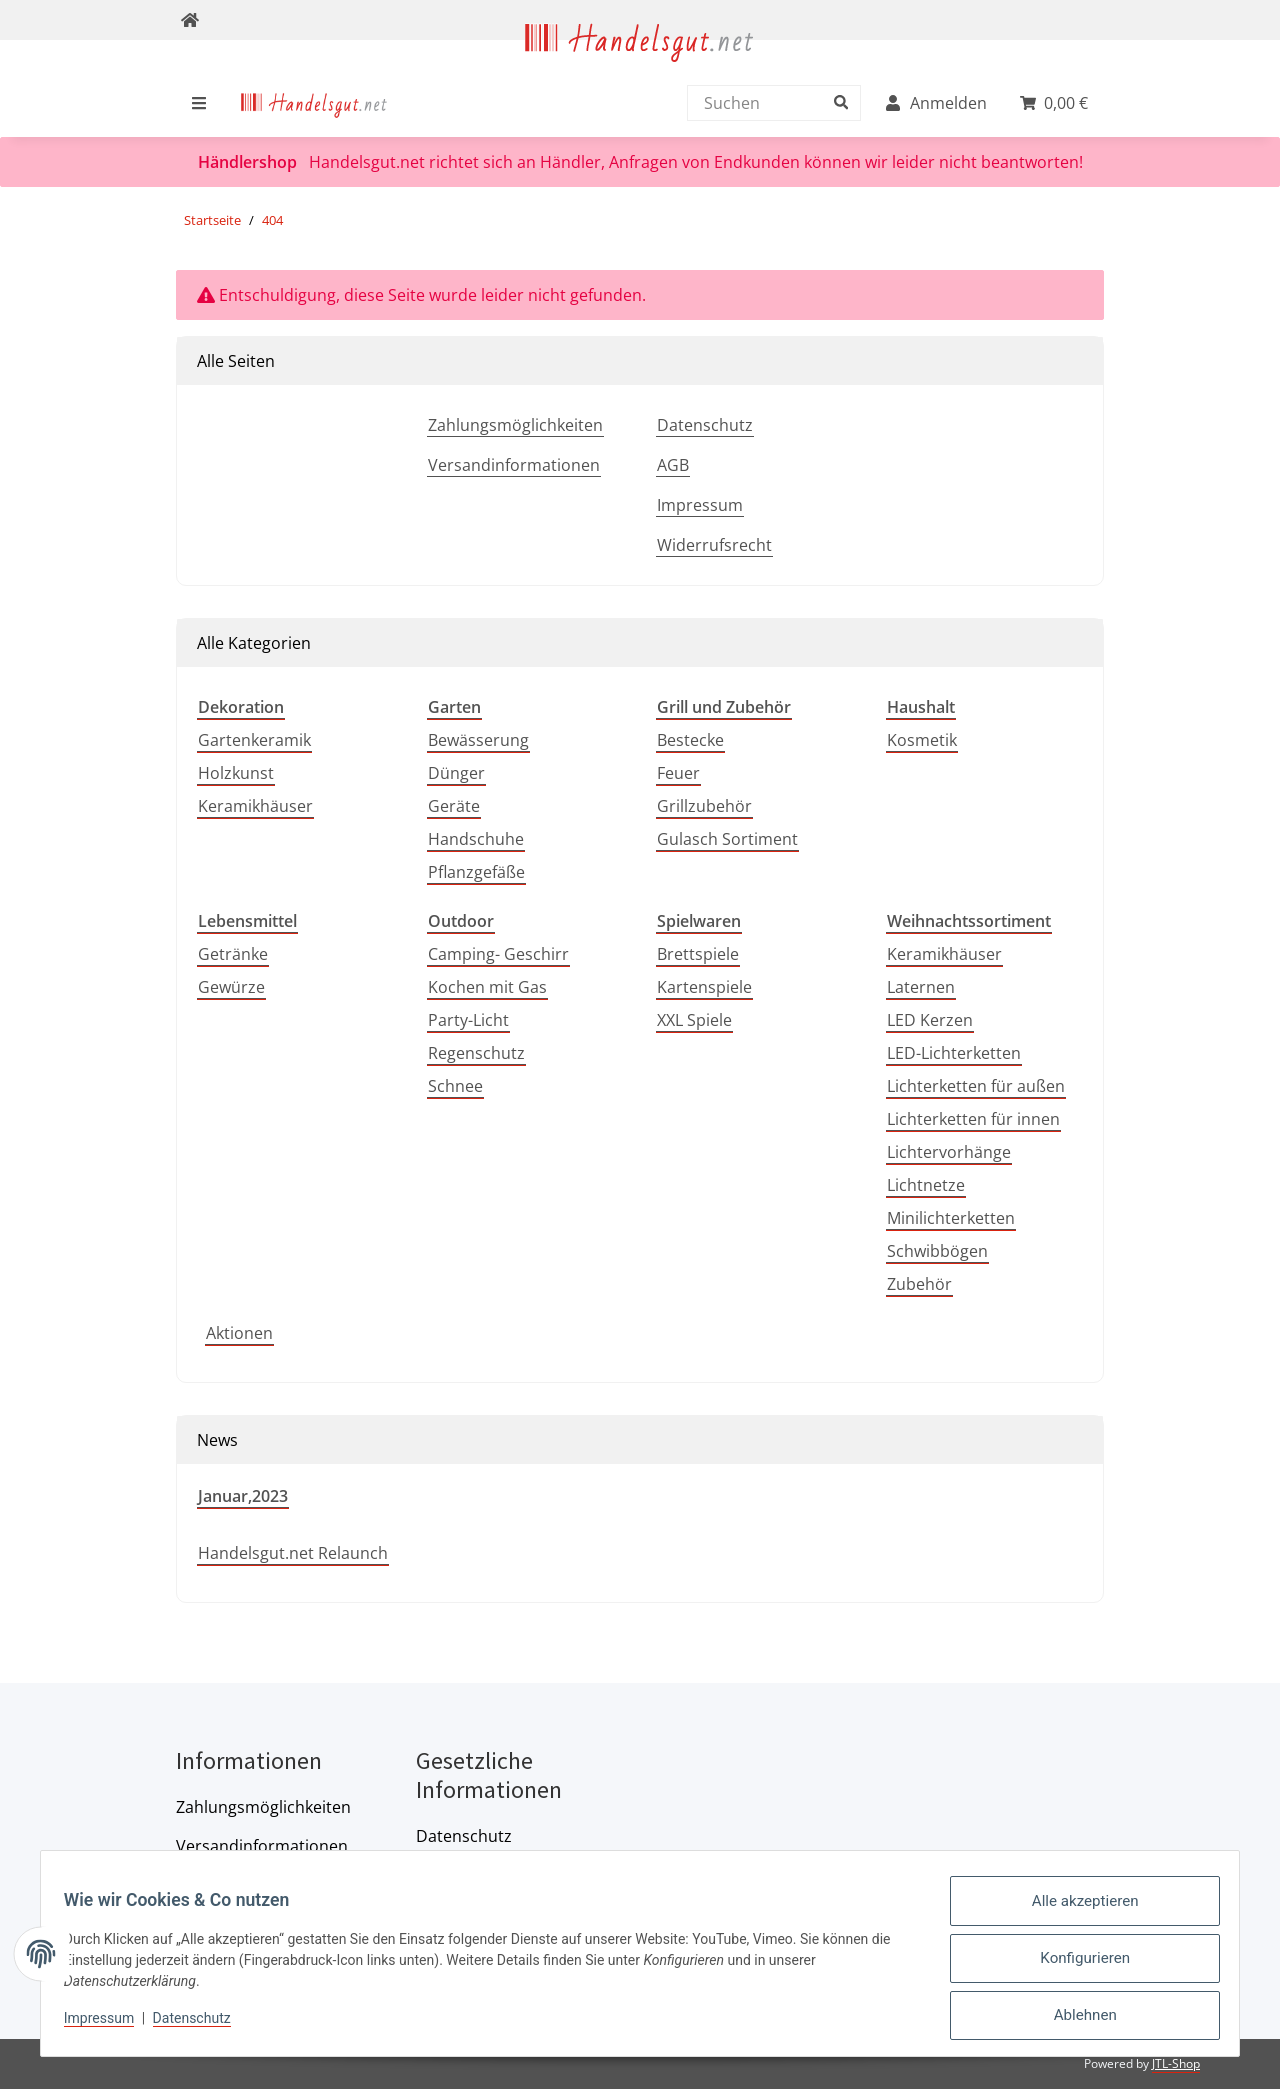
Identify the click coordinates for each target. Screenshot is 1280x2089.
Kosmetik (922, 740)
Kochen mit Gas (487, 987)
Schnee (455, 1086)
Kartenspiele (704, 987)
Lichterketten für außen (976, 1086)
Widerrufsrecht (714, 545)
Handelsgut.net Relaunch (293, 1553)
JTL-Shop (1176, 2063)
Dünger (456, 773)
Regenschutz (476, 1053)
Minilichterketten (951, 1218)
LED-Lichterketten (954, 1053)
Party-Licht (468, 1020)
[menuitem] (314, 103)
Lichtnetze (926, 1185)
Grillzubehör (704, 806)
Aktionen (239, 1333)
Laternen (921, 987)
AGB (673, 465)
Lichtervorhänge (949, 1152)
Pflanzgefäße (476, 872)
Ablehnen (1076, 2018)
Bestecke (690, 740)
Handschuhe (476, 839)
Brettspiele (698, 954)
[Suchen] (769, 103)
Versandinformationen (514, 465)
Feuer (678, 773)
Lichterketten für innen (973, 1119)
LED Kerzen (930, 1020)
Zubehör (919, 1284)
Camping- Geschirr (498, 954)
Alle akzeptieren (1076, 1914)
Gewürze (231, 987)
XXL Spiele (694, 1020)
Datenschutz (705, 425)
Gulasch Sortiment (727, 839)
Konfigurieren (1076, 1966)
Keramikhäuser (255, 806)
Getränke (233, 954)
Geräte (454, 806)
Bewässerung (478, 740)
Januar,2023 (243, 1496)
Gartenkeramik (254, 740)
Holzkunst (236, 773)
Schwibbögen (937, 1251)
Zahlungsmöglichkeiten (515, 425)
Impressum (700, 505)
